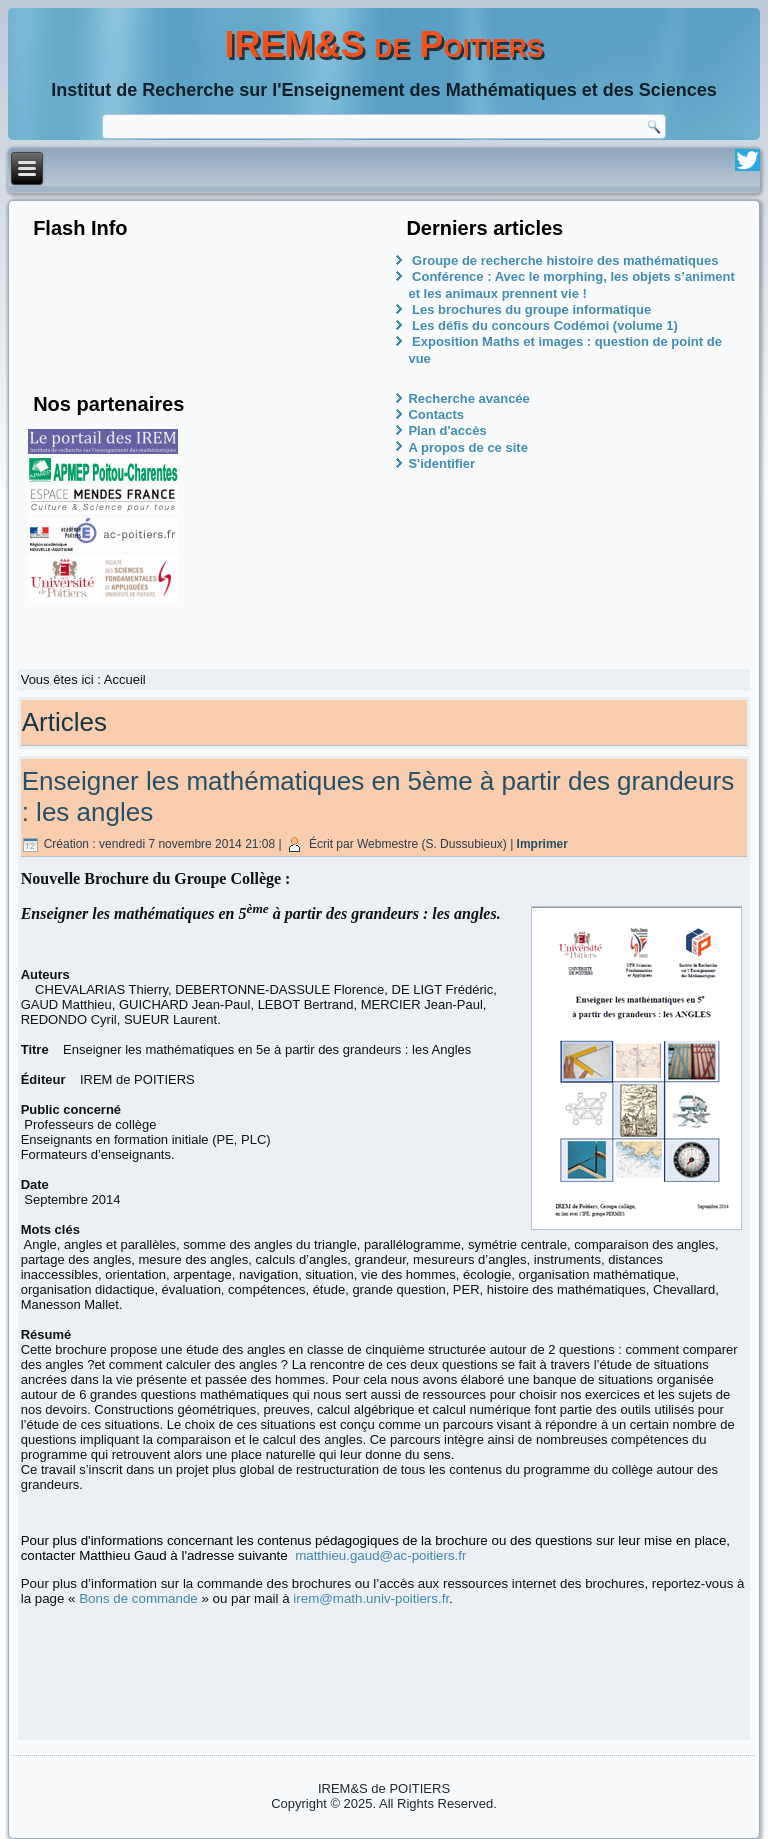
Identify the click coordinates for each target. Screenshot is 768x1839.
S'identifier (441, 463)
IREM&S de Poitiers (384, 44)
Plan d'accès (447, 430)
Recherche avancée (468, 398)
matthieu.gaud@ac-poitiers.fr (380, 1555)
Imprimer (542, 844)
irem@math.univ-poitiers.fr (371, 1598)
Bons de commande (138, 1598)
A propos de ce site (467, 447)
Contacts (436, 414)
